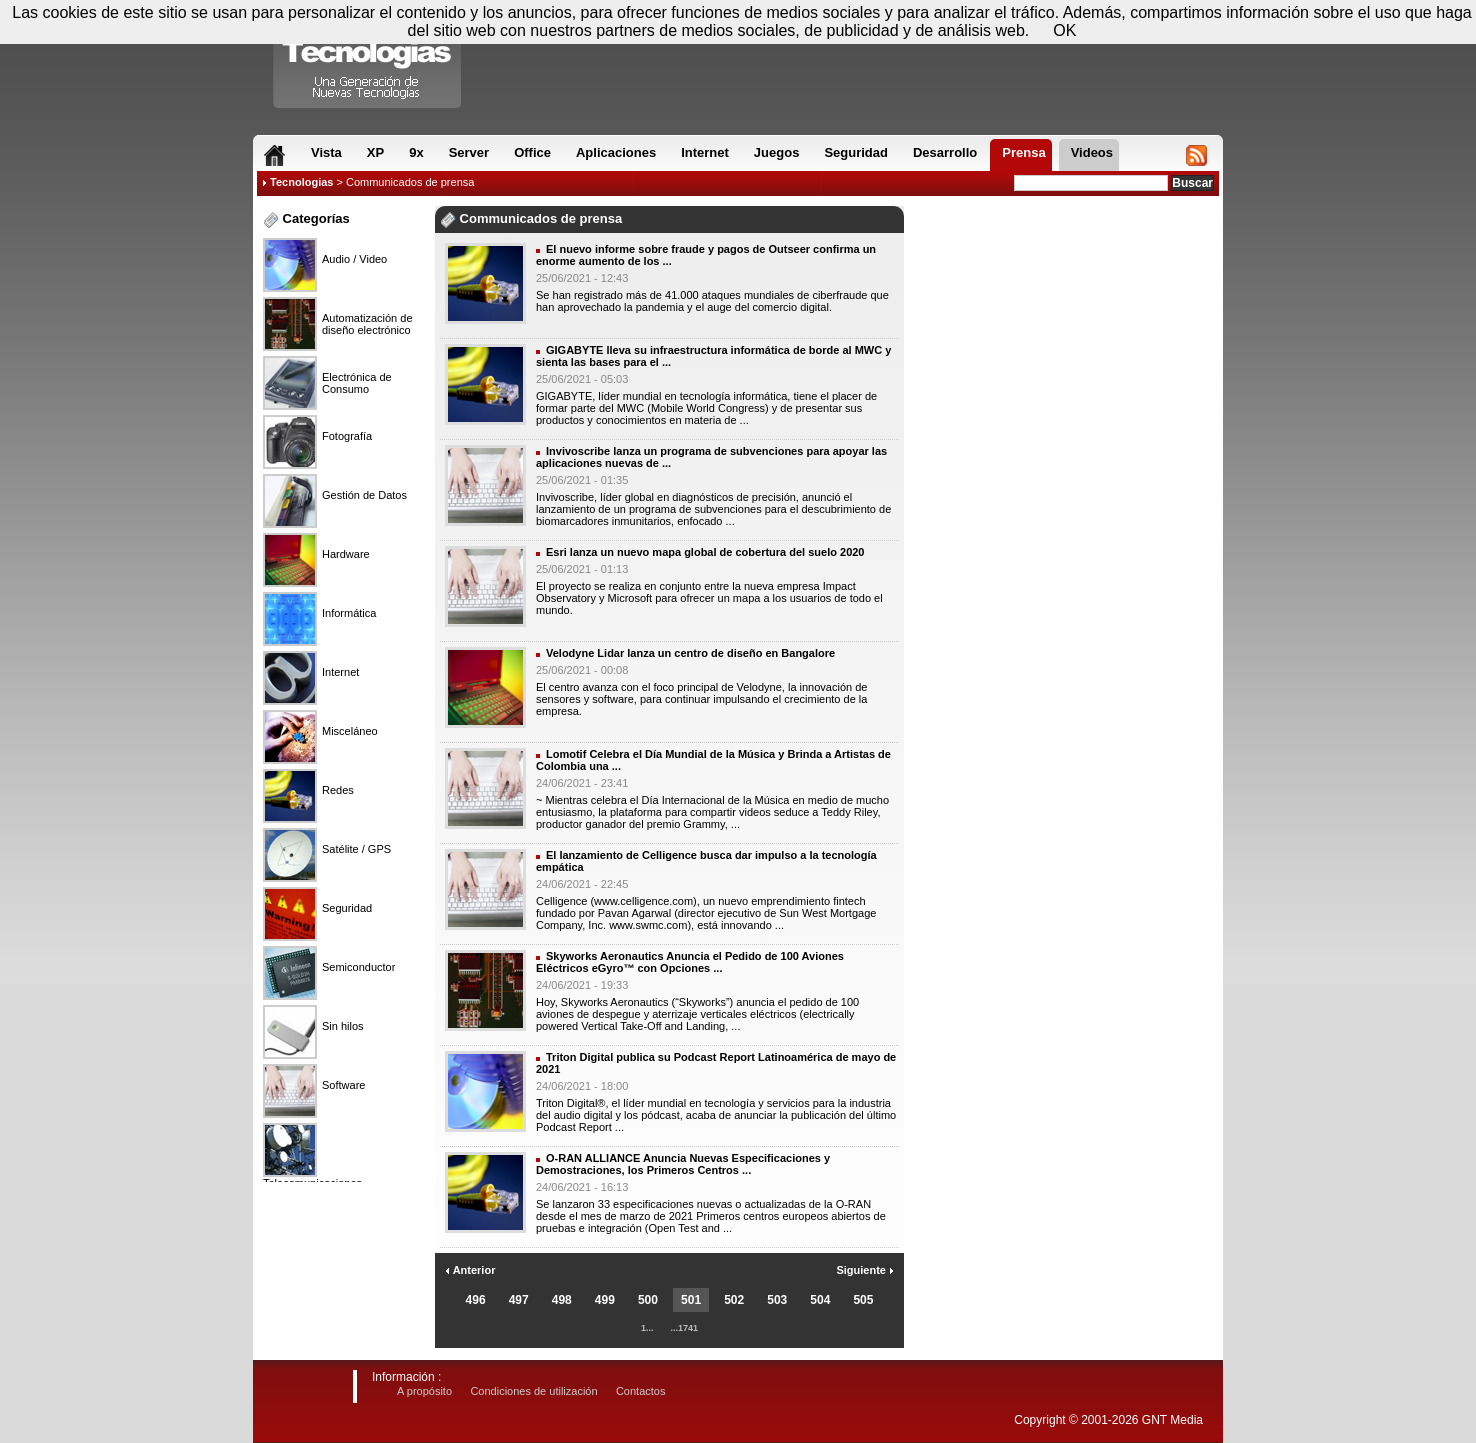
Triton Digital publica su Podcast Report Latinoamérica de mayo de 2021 (716, 1063)
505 (863, 1300)
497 (519, 1300)
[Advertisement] (1064, 268)
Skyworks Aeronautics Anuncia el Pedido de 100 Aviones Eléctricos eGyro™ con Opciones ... (690, 962)
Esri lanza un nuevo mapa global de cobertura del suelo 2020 (705, 552)
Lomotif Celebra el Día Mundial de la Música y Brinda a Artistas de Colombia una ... (713, 760)
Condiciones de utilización (533, 1391)
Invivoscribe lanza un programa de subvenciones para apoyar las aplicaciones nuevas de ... (711, 457)
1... (647, 1328)
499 (605, 1300)
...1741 (685, 1328)
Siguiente (865, 1270)
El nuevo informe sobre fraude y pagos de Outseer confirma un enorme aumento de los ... (706, 255)
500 (648, 1300)
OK (1064, 30)
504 (820, 1300)
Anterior (470, 1270)
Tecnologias (301, 182)
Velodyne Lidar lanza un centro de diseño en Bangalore (690, 653)
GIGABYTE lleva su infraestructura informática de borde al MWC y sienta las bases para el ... (713, 356)
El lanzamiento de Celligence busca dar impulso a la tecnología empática (706, 861)
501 (691, 1300)
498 (562, 1300)
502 (734, 1300)
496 (476, 1300)
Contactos (641, 1391)
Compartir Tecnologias (368, 59)
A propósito (424, 1391)
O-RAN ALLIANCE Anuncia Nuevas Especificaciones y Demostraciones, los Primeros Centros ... (683, 1164)
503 (777, 1300)
